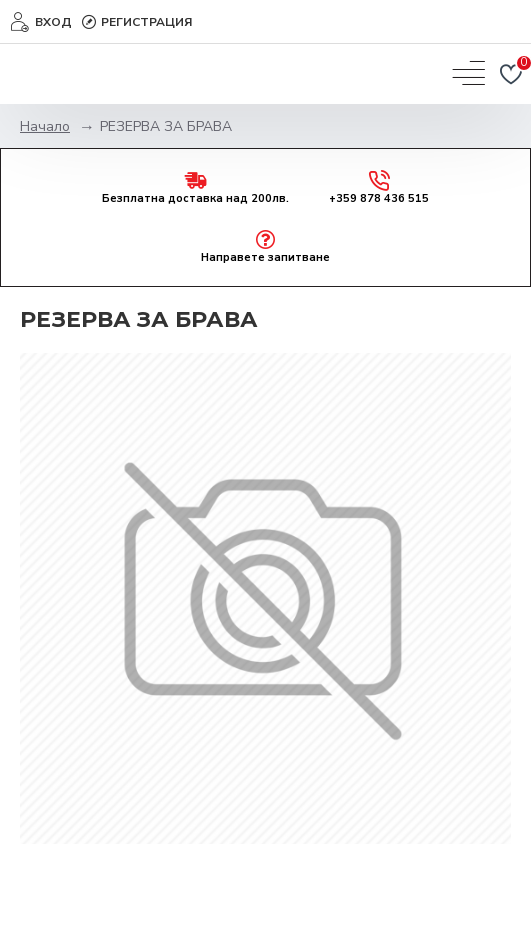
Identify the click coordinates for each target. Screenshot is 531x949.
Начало (45, 126)
